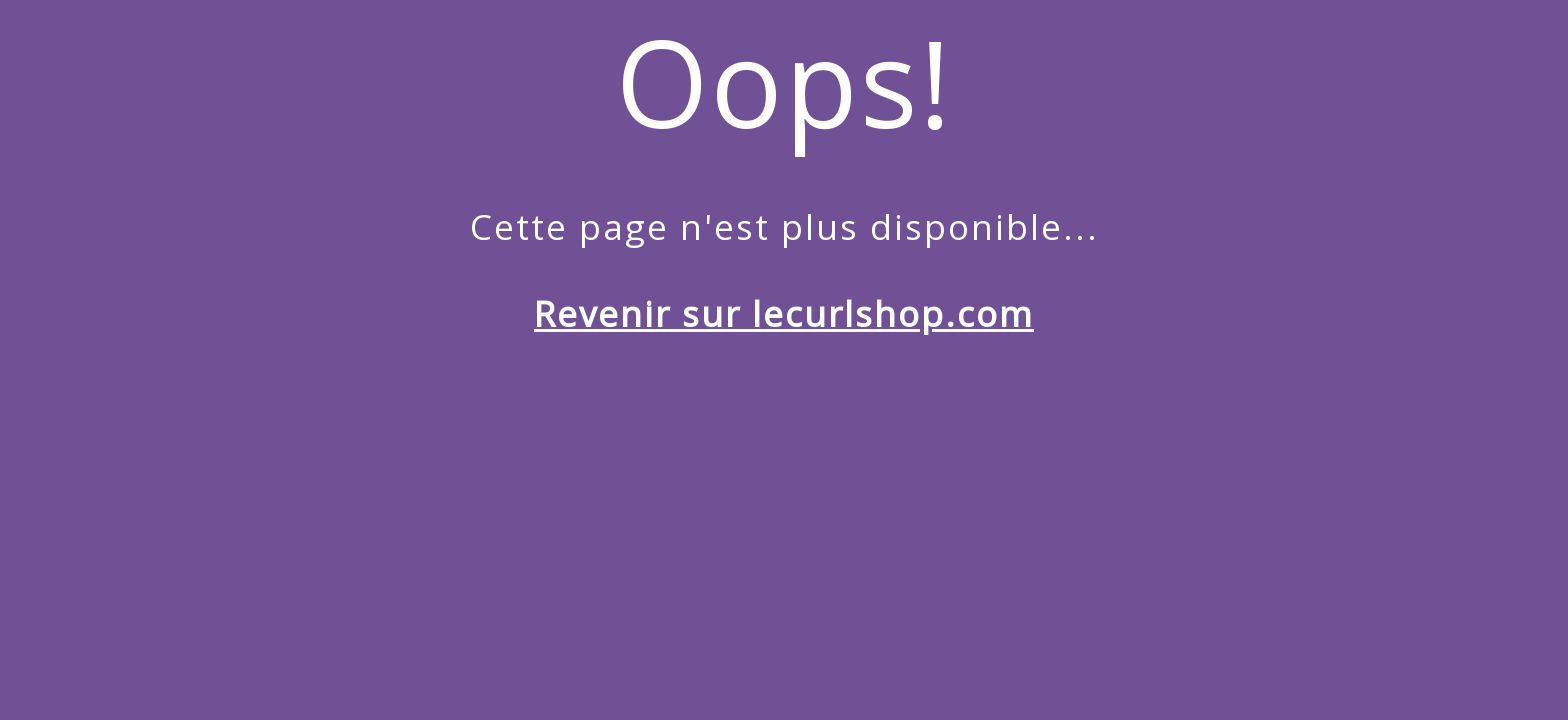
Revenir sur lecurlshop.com (784, 313)
